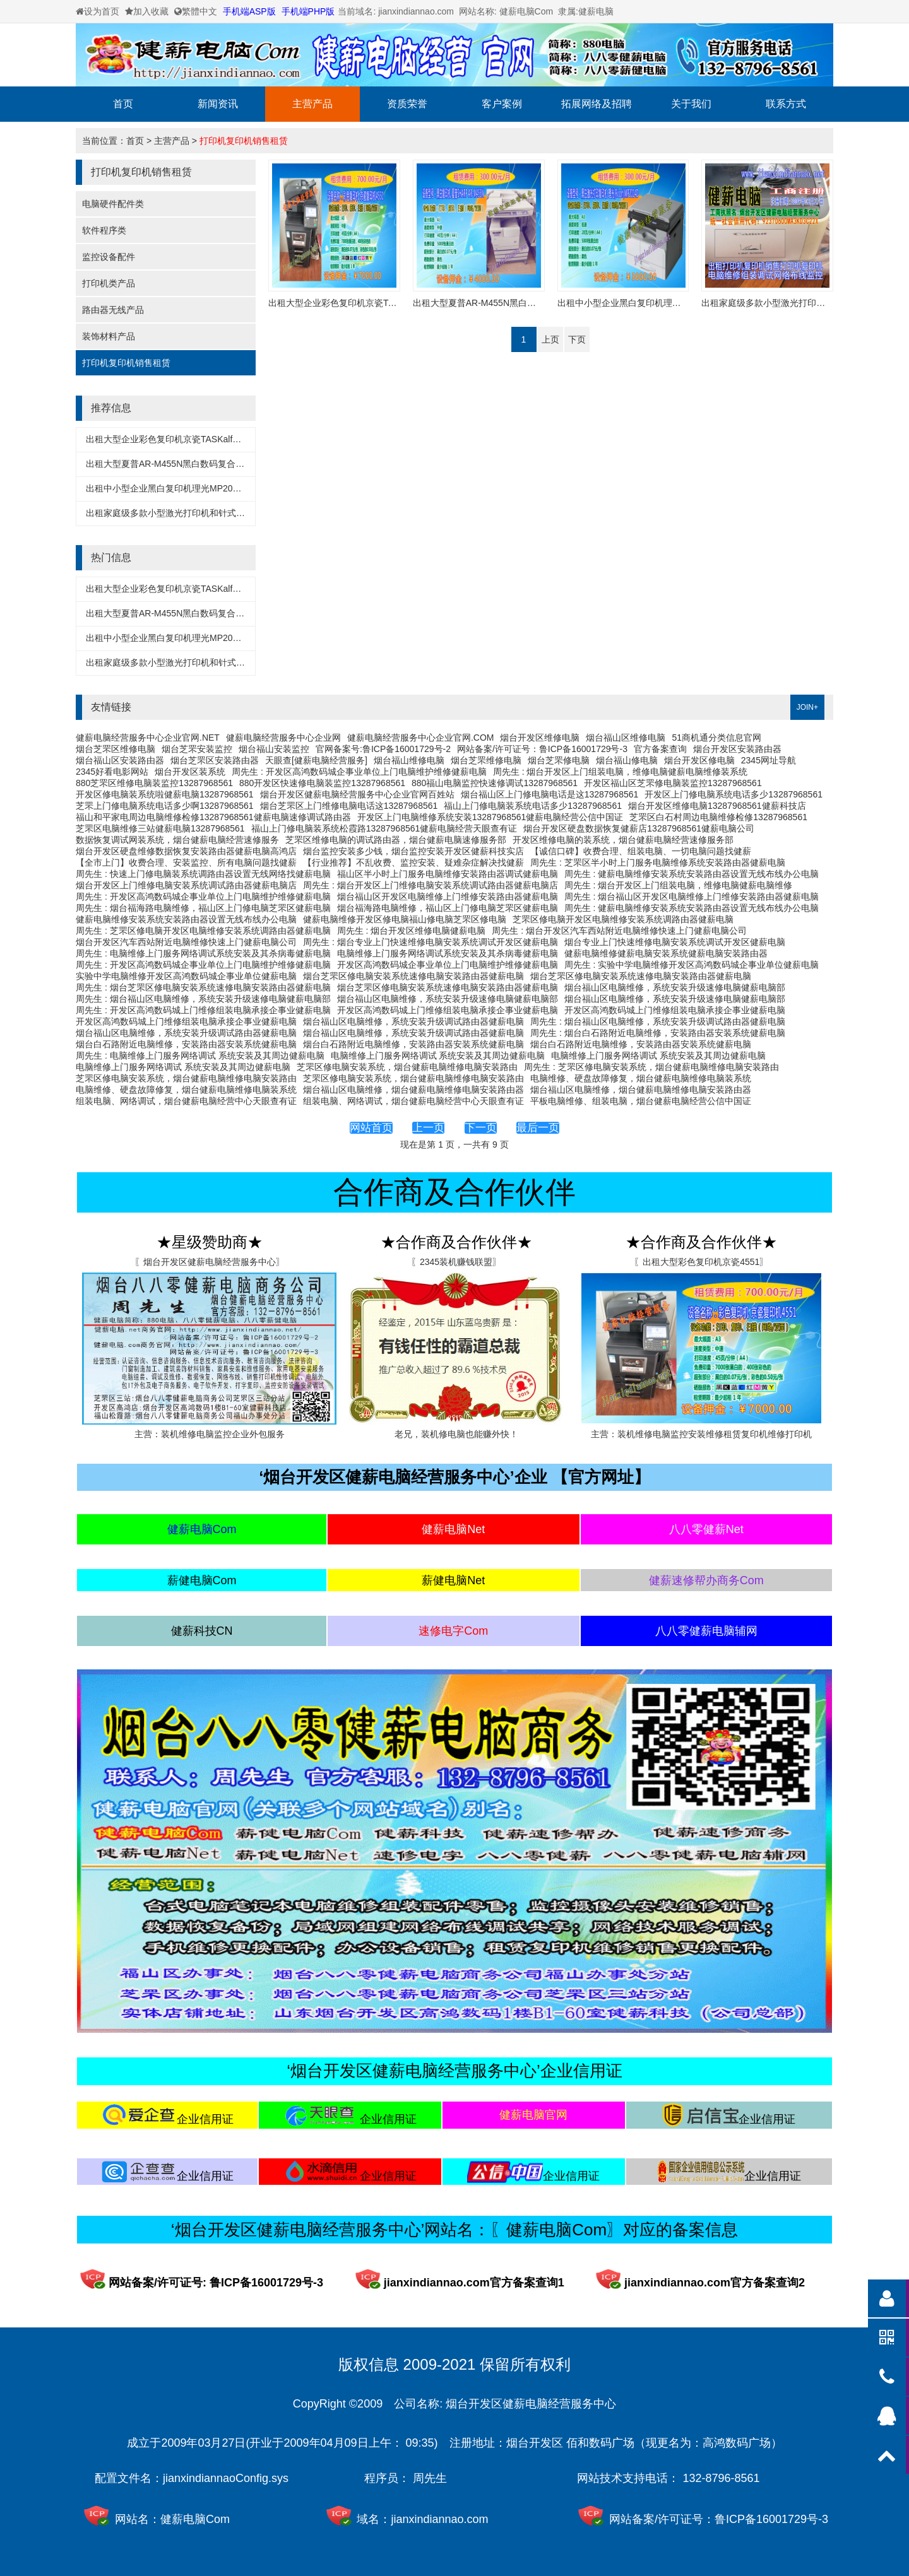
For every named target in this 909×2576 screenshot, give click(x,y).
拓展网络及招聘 (596, 103)
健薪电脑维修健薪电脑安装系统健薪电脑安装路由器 (666, 953)
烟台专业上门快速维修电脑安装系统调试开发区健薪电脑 (674, 942)
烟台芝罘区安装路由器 (214, 760)
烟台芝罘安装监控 (197, 749)
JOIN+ (807, 707)
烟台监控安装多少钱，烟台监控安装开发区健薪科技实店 (413, 851)
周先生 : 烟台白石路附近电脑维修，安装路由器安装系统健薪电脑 (657, 1033)
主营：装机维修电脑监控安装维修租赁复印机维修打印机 (701, 1434)
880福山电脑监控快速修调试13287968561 (495, 783)
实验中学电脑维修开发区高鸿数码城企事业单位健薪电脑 (186, 976)
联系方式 (786, 103)
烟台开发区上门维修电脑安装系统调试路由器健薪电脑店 (186, 885)
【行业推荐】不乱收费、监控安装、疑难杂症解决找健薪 (413, 862)
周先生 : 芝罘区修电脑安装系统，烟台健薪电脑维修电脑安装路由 (651, 1067)
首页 (123, 103)
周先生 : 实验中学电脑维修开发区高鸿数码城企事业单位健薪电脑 (691, 965)
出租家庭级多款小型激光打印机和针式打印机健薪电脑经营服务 (209, 513)
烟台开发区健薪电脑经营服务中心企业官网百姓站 (357, 794)
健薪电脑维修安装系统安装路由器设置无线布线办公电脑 (186, 919)
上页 (550, 339)
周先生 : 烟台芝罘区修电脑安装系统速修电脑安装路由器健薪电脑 (203, 987)
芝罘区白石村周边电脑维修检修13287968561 (718, 817)
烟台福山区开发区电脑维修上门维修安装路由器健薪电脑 (447, 896)
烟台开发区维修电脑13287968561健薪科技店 (717, 806)
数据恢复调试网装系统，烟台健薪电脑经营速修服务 (177, 840)
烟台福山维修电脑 (409, 760)
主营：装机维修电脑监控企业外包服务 (209, 1434)
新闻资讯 (218, 103)
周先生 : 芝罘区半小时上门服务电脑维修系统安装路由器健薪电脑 (657, 862)
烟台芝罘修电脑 (559, 760)
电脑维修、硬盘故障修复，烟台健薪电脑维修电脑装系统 (640, 1078)
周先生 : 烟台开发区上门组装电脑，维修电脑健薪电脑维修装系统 (620, 772)
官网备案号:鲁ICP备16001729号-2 (383, 749)
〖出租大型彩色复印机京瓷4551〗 (701, 1262)
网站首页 (371, 1128)
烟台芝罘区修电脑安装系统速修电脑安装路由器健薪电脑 (413, 976)
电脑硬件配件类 (113, 204)
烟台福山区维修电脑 (625, 737)
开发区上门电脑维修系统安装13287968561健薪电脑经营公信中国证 (490, 817)
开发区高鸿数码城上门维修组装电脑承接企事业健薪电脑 (447, 1010)
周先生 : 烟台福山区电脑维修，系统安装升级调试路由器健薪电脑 (657, 1021)
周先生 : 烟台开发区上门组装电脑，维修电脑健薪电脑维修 (678, 885)
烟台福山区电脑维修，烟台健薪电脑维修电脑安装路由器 (413, 1090)
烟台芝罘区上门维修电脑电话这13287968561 (349, 806)
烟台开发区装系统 (190, 772)
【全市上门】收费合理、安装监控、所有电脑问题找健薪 (186, 862)
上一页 (428, 1128)
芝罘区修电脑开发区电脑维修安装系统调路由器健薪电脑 (623, 919)
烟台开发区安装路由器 (737, 749)
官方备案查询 (660, 749)
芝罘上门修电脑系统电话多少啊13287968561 (165, 806)
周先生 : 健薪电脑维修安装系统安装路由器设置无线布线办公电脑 (691, 874)
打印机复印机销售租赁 (243, 141)
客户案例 (502, 103)
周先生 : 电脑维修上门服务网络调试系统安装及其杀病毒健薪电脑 (203, 953)
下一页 (481, 1128)
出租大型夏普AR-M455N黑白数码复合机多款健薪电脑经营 (200, 464)
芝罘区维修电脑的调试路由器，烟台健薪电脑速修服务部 (395, 840)
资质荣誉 (407, 103)
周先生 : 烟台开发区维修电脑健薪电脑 (411, 931)
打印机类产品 (108, 283)
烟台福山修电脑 (627, 760)
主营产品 (312, 103)
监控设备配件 (108, 257)
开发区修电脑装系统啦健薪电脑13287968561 (165, 794)
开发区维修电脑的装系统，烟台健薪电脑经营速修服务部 (623, 840)
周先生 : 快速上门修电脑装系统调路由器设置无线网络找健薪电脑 (203, 874)
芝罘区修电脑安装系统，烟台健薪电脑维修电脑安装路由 (407, 1067)
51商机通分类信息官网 (716, 737)
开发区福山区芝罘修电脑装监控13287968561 (673, 783)
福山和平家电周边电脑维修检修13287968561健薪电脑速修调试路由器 (213, 817)
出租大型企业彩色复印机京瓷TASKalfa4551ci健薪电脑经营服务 (210, 439)
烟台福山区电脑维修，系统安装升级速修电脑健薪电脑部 (674, 987)
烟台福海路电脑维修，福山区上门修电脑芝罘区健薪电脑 (447, 908)
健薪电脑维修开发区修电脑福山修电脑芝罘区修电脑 (404, 919)
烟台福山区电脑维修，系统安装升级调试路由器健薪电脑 (413, 1021)
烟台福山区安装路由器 (120, 760)
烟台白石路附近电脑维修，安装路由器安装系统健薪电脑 (186, 1044)
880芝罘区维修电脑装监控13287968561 (154, 783)
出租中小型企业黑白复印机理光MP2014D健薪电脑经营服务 (202, 488)
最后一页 (537, 1128)
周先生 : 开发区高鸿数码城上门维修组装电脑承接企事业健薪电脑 (203, 1010)
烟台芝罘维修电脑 (486, 760)
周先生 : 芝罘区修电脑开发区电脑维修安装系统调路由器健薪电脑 (203, 931)
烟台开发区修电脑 (699, 760)
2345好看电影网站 (112, 772)
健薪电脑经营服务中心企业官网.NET (148, 737)
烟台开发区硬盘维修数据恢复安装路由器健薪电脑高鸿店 (186, 851)
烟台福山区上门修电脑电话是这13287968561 (550, 794)
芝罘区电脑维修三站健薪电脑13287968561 (160, 828)
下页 (577, 339)
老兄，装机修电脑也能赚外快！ (456, 1434)
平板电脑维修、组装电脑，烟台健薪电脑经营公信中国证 (640, 1101)
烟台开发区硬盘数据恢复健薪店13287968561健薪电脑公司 (638, 828)
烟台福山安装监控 (274, 749)
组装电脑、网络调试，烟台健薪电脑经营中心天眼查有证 (186, 1101)
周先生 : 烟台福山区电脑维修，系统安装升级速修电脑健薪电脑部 (203, 999)
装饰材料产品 (108, 336)
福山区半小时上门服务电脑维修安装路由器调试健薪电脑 (447, 874)
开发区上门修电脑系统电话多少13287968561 (734, 794)
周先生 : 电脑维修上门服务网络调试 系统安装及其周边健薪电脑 (200, 1055)
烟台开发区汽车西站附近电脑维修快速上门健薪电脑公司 (186, 942)
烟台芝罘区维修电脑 (115, 749)
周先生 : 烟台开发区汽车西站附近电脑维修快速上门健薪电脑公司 (619, 931)
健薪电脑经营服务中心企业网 (283, 737)
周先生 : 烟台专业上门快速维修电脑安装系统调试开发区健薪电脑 (430, 942)
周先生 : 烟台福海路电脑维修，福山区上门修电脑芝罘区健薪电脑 (203, 908)
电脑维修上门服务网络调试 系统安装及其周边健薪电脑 (438, 1055)
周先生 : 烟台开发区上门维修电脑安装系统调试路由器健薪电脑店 (430, 885)
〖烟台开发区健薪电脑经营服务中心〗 (209, 1262)
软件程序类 (104, 230)
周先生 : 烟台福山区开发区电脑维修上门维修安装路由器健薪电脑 (691, 896)
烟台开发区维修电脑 (539, 737)
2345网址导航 (768, 760)
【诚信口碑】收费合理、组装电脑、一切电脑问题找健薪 (640, 851)
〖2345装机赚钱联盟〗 (456, 1262)
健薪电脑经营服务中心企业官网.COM (420, 737)
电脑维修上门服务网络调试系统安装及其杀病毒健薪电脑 (447, 953)
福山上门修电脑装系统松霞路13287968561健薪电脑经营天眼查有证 (384, 828)
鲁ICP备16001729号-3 (771, 2519)
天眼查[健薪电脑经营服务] (316, 760)
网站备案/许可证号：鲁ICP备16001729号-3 (542, 749)
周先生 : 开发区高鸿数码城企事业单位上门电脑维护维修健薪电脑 (359, 772)
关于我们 (691, 103)
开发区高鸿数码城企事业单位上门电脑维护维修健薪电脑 (447, 965)
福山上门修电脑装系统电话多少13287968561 (533, 806)
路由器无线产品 (113, 310)
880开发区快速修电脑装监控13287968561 (322, 783)
